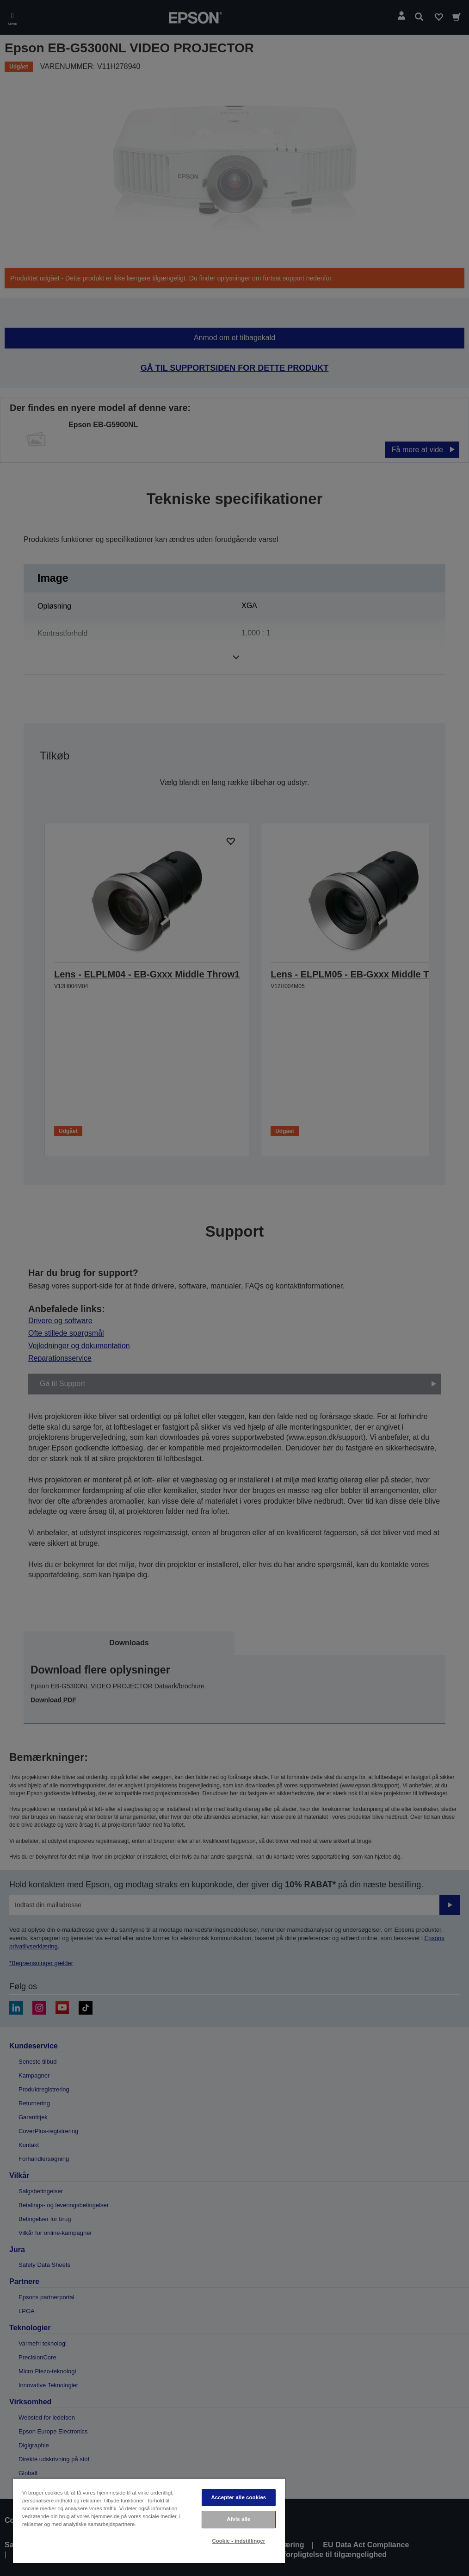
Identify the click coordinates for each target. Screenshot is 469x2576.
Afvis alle (238, 2519)
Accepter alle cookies (238, 2497)
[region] (149, 2520)
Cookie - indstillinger (238, 2541)
